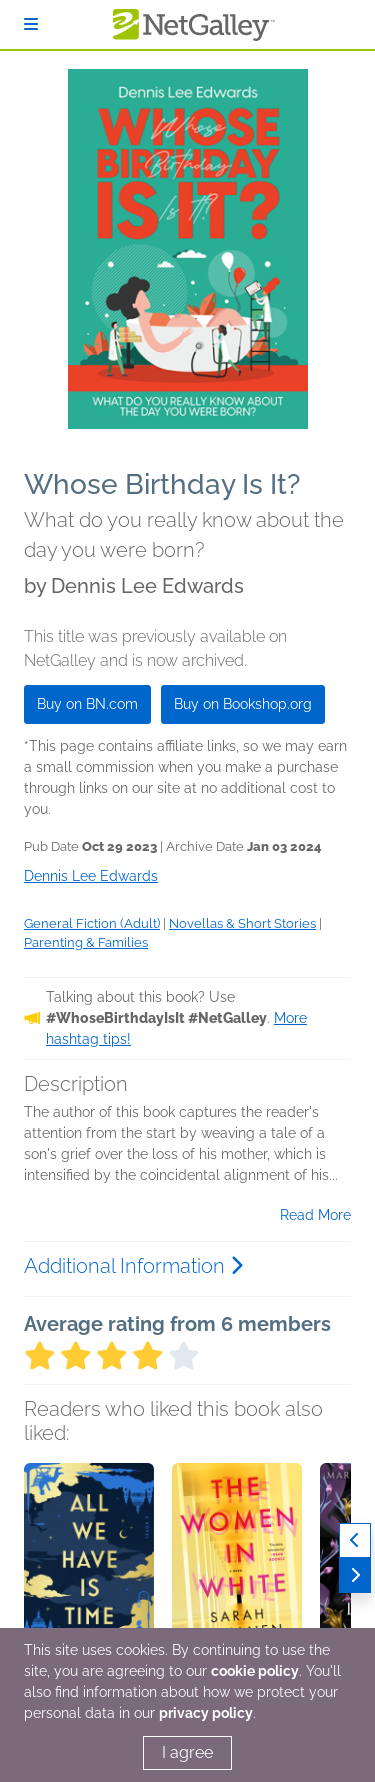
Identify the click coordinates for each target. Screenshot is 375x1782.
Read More (315, 1215)
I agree (187, 1752)
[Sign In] (31, 24)
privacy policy (206, 1713)
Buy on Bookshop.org (243, 704)
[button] (89, 1568)
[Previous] (355, 1540)
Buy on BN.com (87, 704)
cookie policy (255, 1671)
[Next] (355, 1575)
